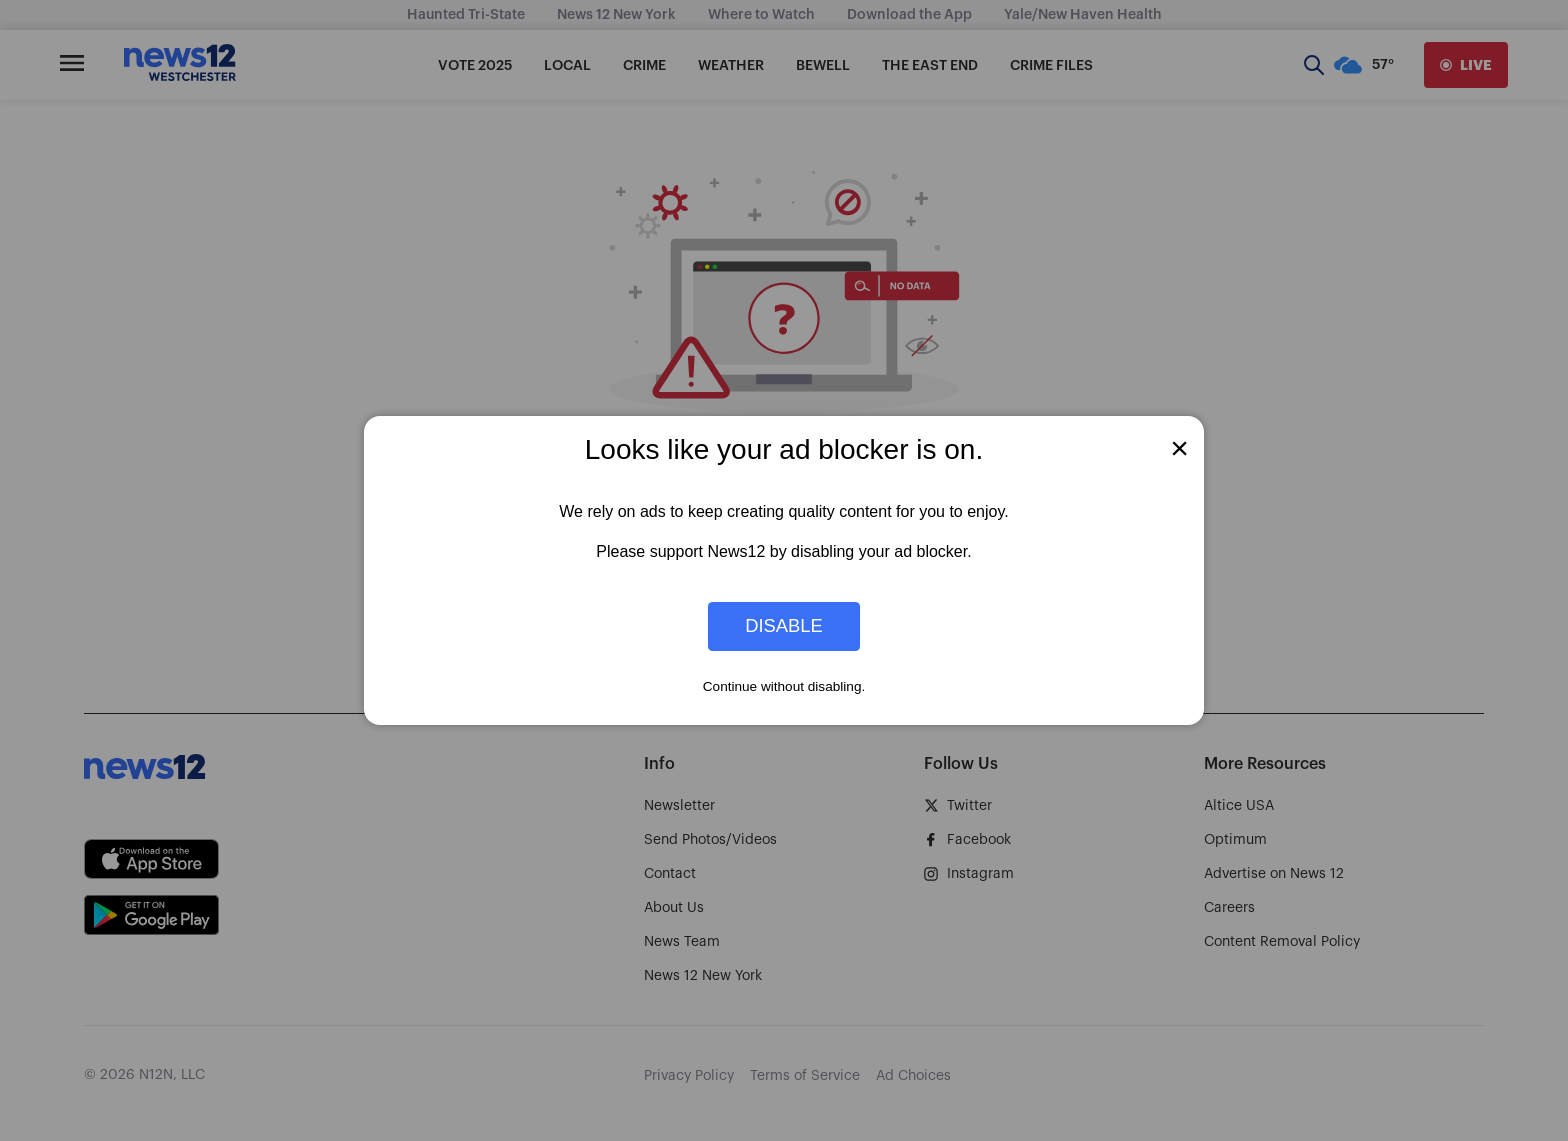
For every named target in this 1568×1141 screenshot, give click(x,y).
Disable (784, 626)
